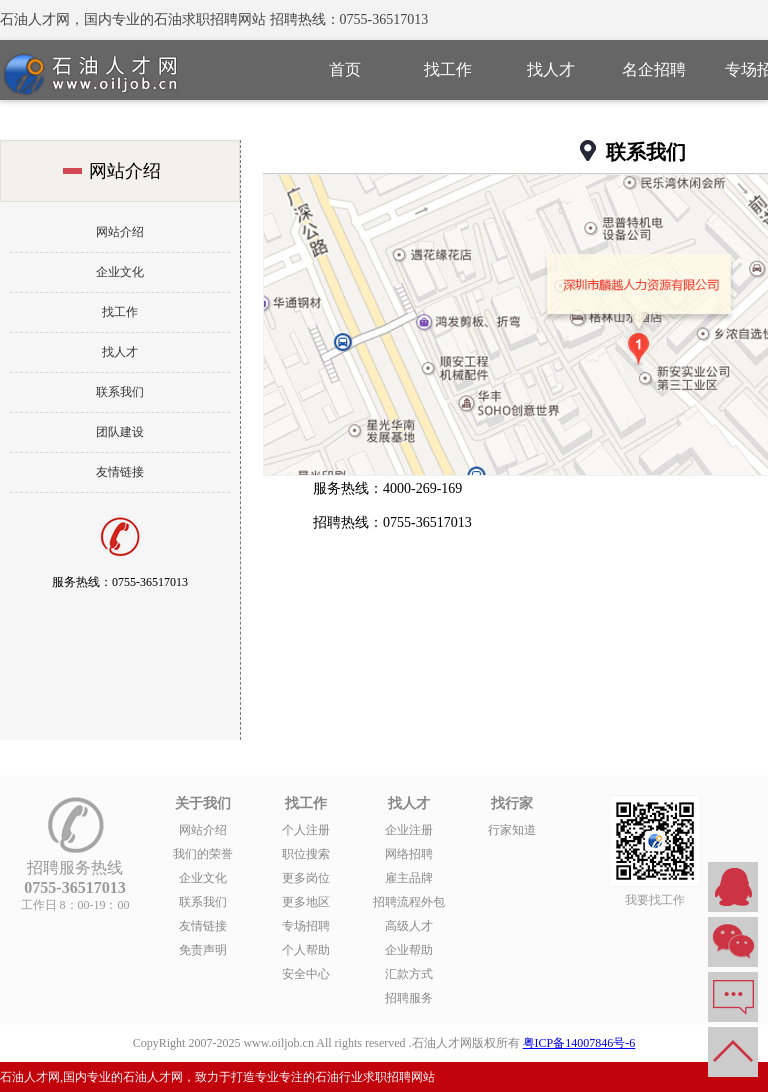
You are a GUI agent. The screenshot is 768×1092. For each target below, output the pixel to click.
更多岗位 (306, 878)
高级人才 (409, 926)
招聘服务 (409, 998)
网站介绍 (120, 232)
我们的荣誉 (203, 854)
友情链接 (120, 472)
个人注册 (306, 830)
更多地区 (306, 902)
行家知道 (512, 830)
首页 (345, 69)
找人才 (551, 69)
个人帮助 (306, 950)
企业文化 (120, 272)
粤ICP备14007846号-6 (579, 1043)
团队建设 (120, 432)
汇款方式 (409, 974)
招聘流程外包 (409, 902)
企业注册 (409, 830)
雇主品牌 (409, 878)
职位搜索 (306, 854)
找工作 (448, 69)
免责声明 (203, 950)
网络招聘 (409, 854)
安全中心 (306, 974)
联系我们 (120, 392)
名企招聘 (654, 69)
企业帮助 (409, 950)
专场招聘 (306, 926)
